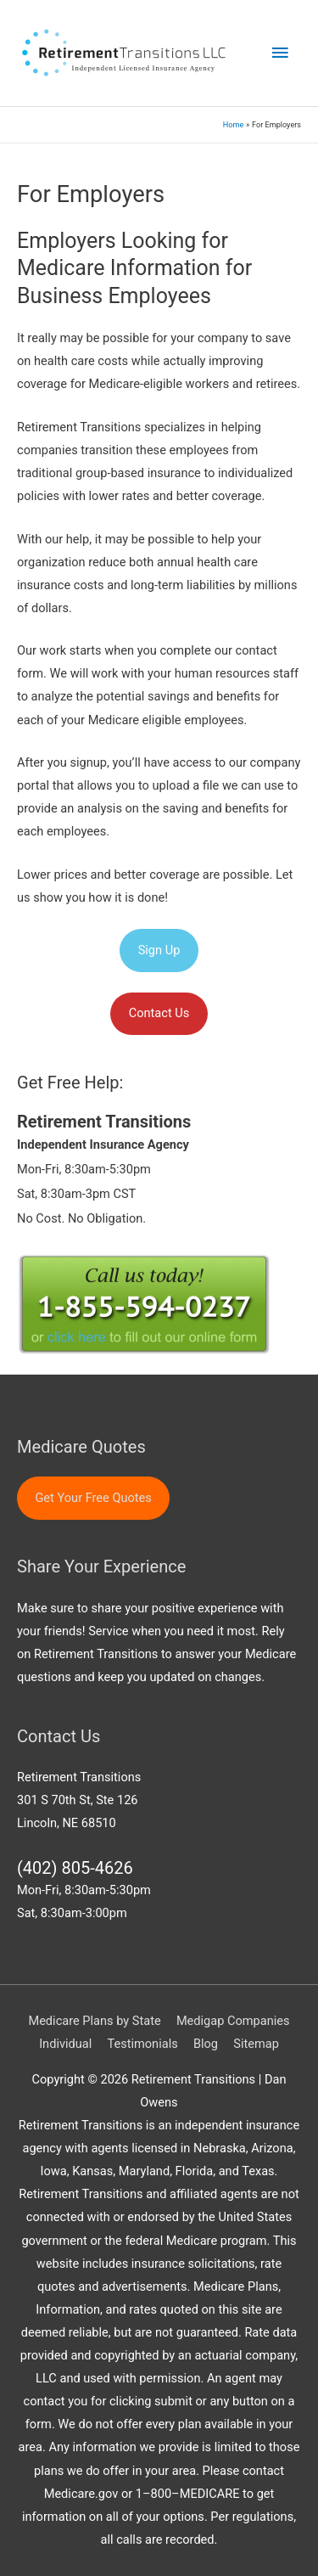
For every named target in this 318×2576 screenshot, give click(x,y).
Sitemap (256, 2043)
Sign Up (159, 950)
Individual (65, 2043)
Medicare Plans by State (94, 2020)
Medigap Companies (233, 2020)
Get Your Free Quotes (93, 1497)
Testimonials (142, 2043)
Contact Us (159, 1013)
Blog (205, 2043)
